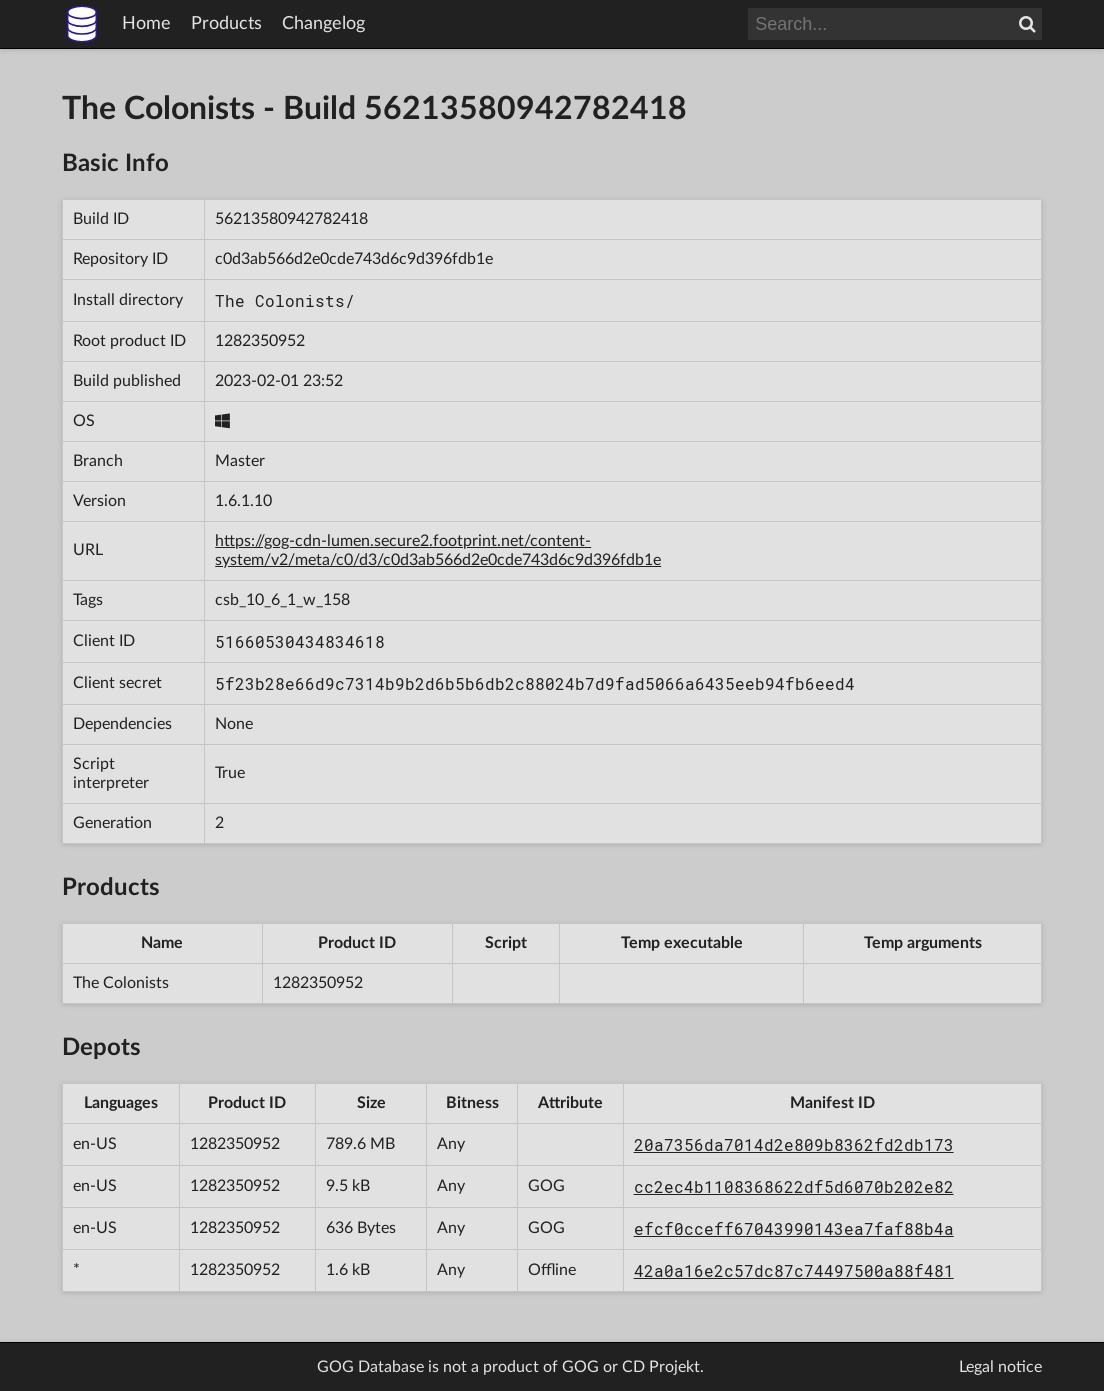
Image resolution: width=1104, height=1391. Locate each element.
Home (146, 24)
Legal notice (1000, 1367)
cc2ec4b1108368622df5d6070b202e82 (794, 1186)
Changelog (323, 24)
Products (226, 24)
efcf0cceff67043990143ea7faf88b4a (794, 1228)
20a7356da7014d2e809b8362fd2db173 (794, 1144)
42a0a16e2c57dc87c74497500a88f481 (794, 1270)
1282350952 (260, 341)
